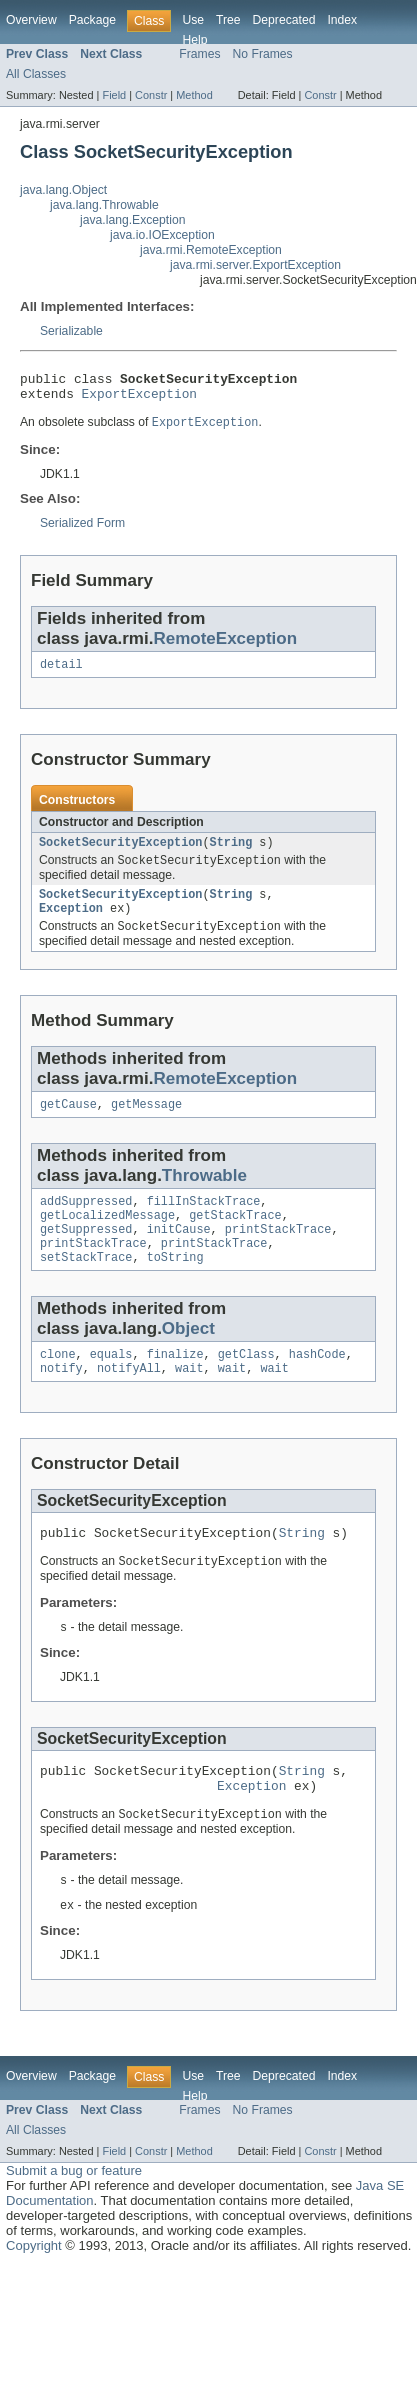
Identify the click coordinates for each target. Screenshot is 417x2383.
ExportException (139, 399)
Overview (31, 20)
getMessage (146, 1123)
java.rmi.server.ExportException (255, 265)
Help (194, 40)
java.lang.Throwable (104, 205)
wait (189, 1401)
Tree (228, 20)
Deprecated (284, 20)
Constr (151, 95)
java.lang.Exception (132, 220)
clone (58, 1385)
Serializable (71, 331)
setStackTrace (86, 1286)
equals (111, 1385)
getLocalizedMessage (107, 1238)
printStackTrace (278, 1254)
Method (194, 95)
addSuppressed (86, 1222)
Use (193, 20)
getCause (68, 1123)
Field (114, 95)
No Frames (263, 54)
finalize (175, 1385)
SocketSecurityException (120, 853)
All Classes (36, 74)
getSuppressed (86, 1254)
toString (175, 1286)
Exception (71, 924)
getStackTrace (235, 1238)
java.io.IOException (162, 235)
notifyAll (129, 1401)
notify (61, 1401)
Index (342, 20)
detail (61, 673)
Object (188, 1357)
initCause (179, 1254)
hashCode (317, 1385)
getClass (246, 1385)
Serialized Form (82, 530)
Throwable (204, 1194)
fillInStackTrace (204, 1222)
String (231, 853)
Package (92, 20)
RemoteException (225, 645)
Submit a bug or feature (74, 2217)
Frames (199, 54)
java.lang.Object (63, 190)
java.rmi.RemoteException (211, 250)
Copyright (34, 2292)
